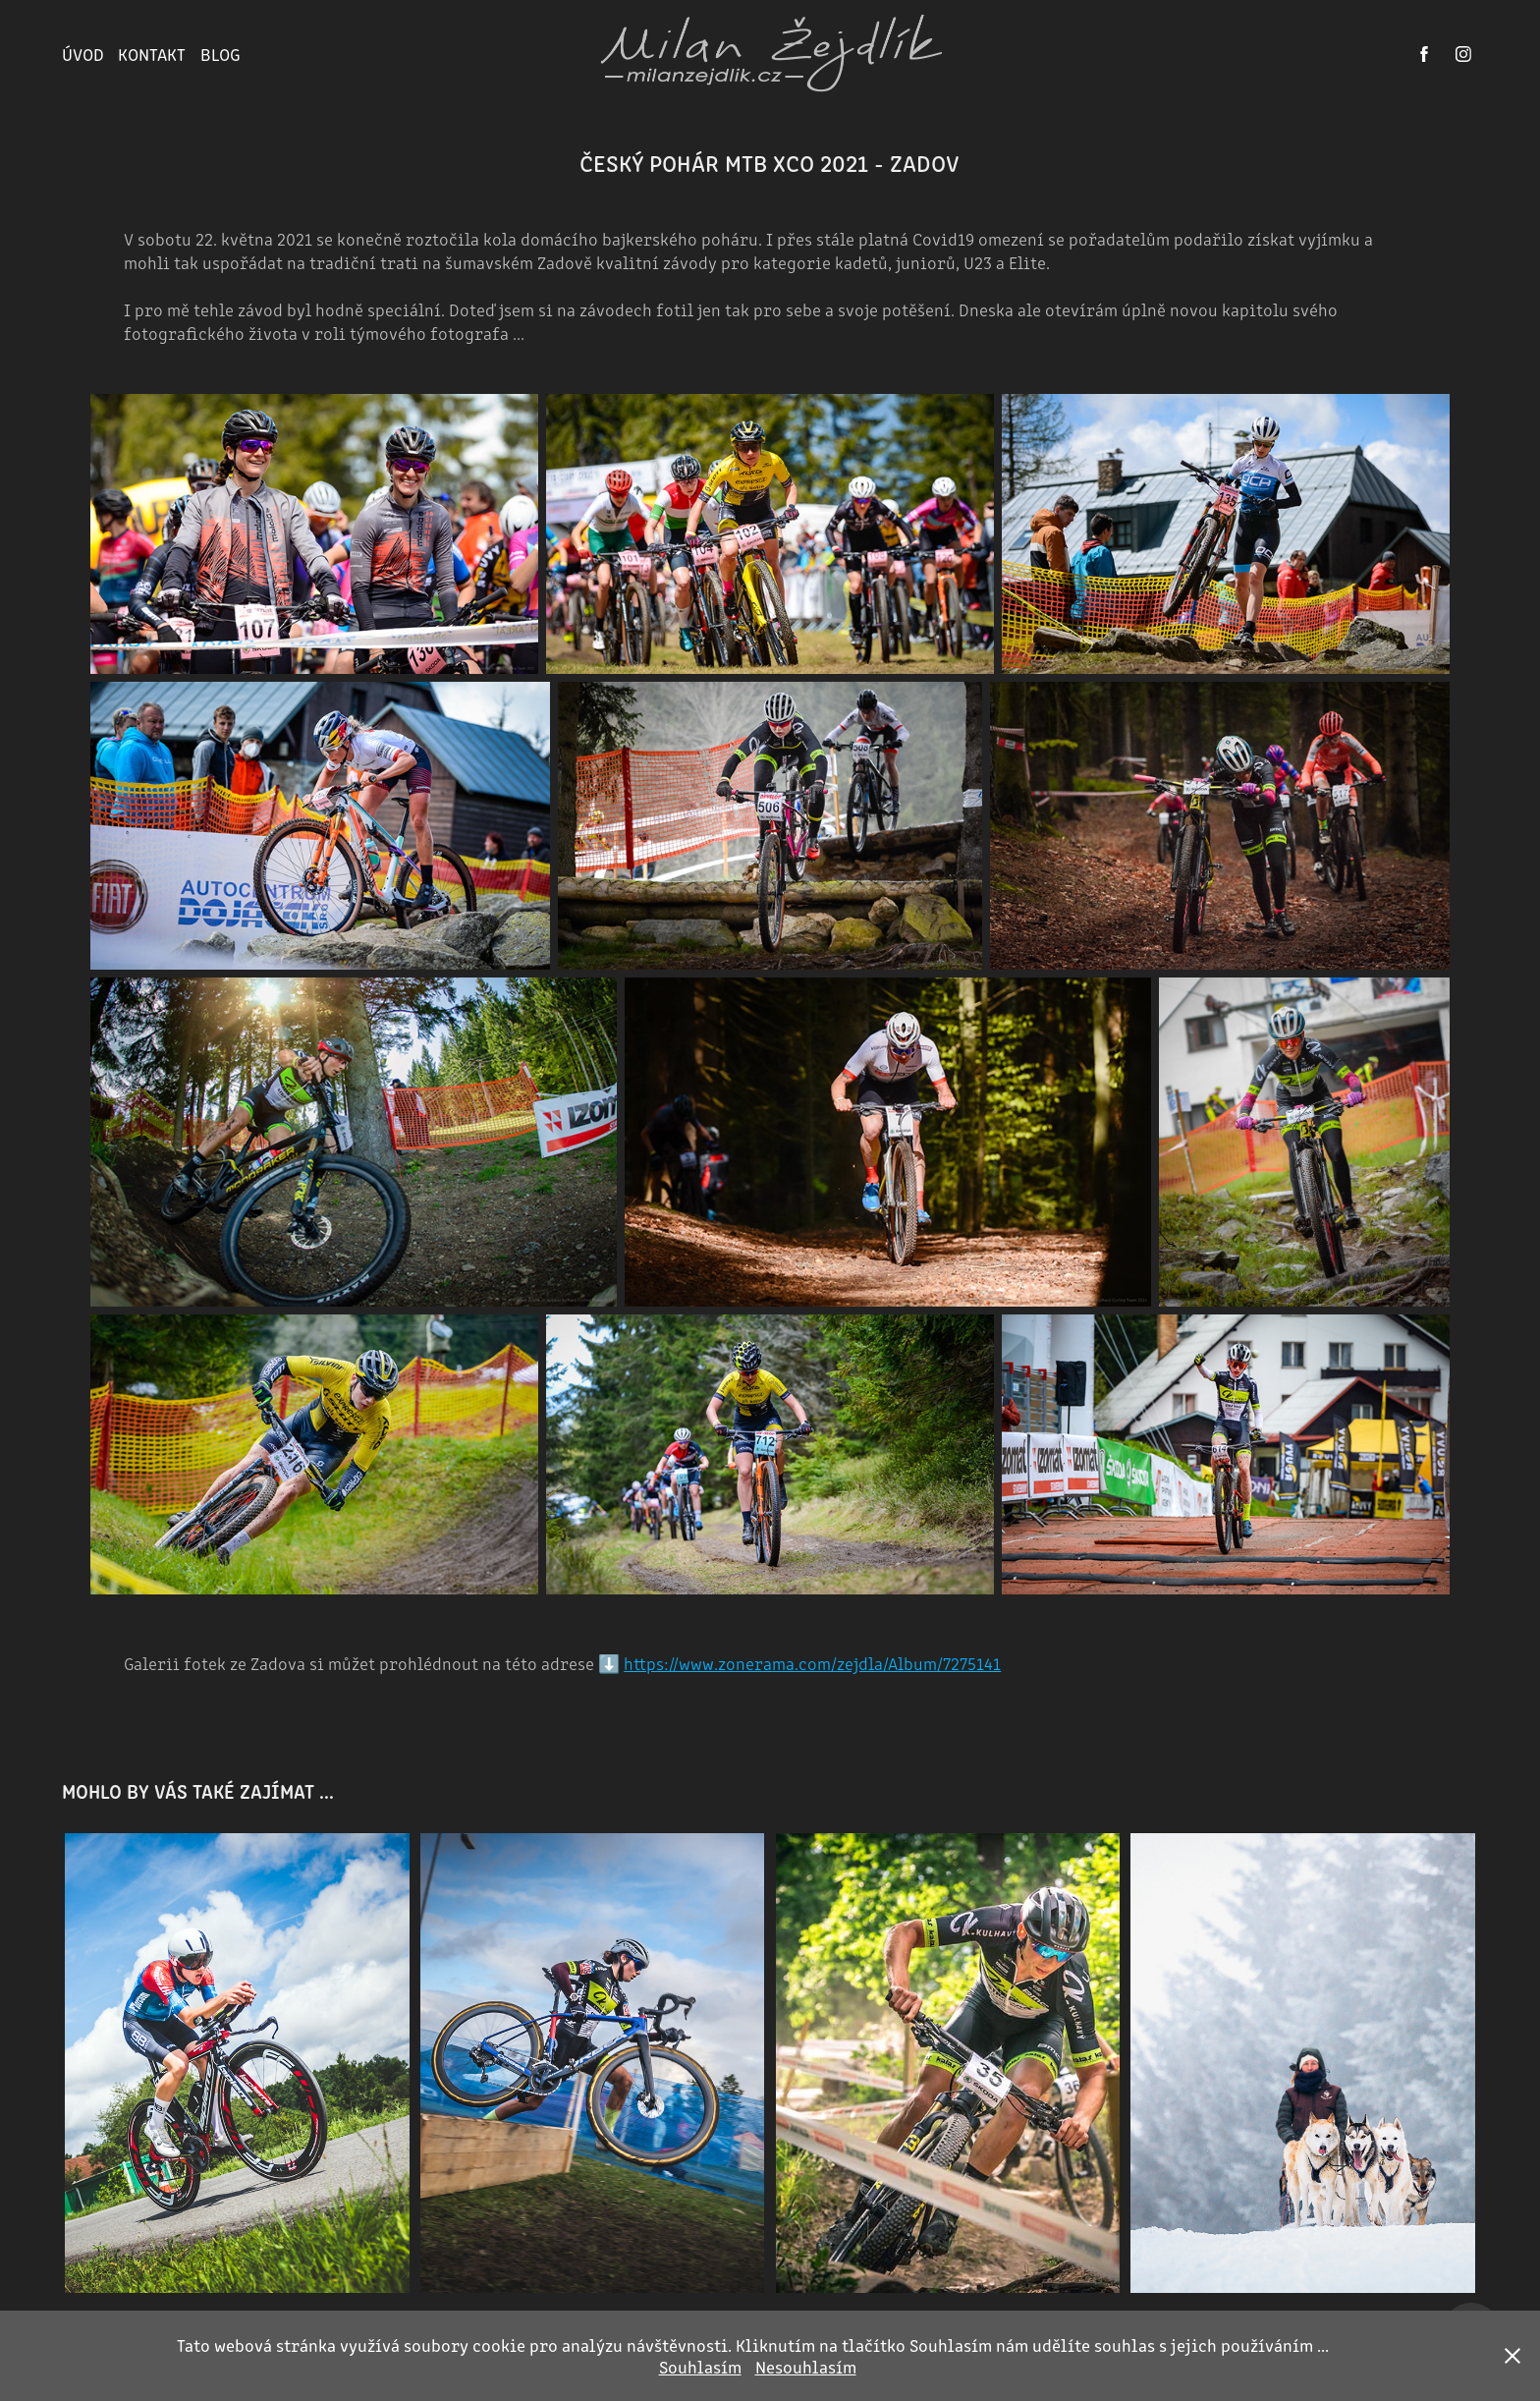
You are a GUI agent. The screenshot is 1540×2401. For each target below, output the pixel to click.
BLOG (220, 54)
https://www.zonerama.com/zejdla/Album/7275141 (812, 1662)
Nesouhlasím (805, 2366)
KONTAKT (152, 54)
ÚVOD (83, 54)
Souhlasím (700, 2366)
